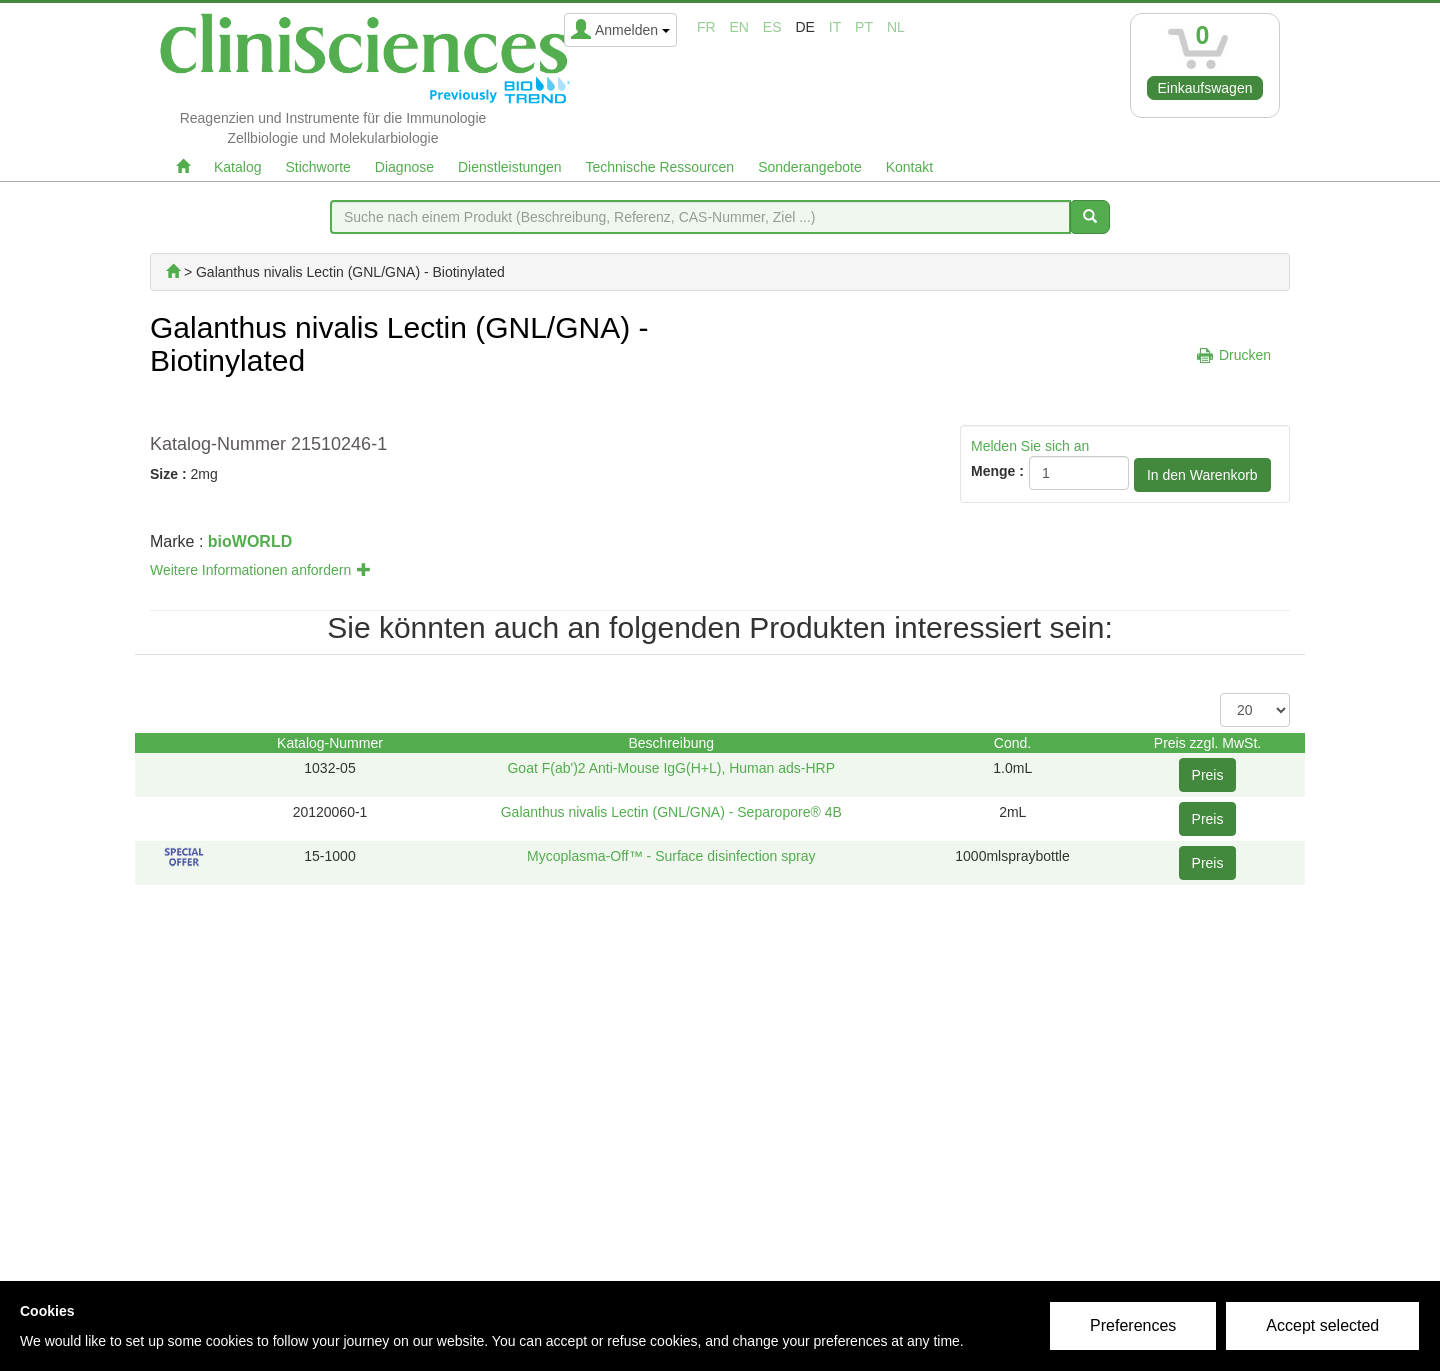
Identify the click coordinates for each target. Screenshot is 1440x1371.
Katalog (237, 167)
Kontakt (909, 167)
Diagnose (404, 167)
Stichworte (317, 167)
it (835, 27)
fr (706, 27)
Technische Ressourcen (660, 167)
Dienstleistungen (510, 167)
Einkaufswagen (1205, 88)
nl (896, 27)
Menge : (997, 471)
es (772, 27)
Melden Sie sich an (1030, 446)
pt (864, 27)
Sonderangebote (810, 167)
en (739, 27)
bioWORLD (250, 541)
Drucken (1245, 355)
